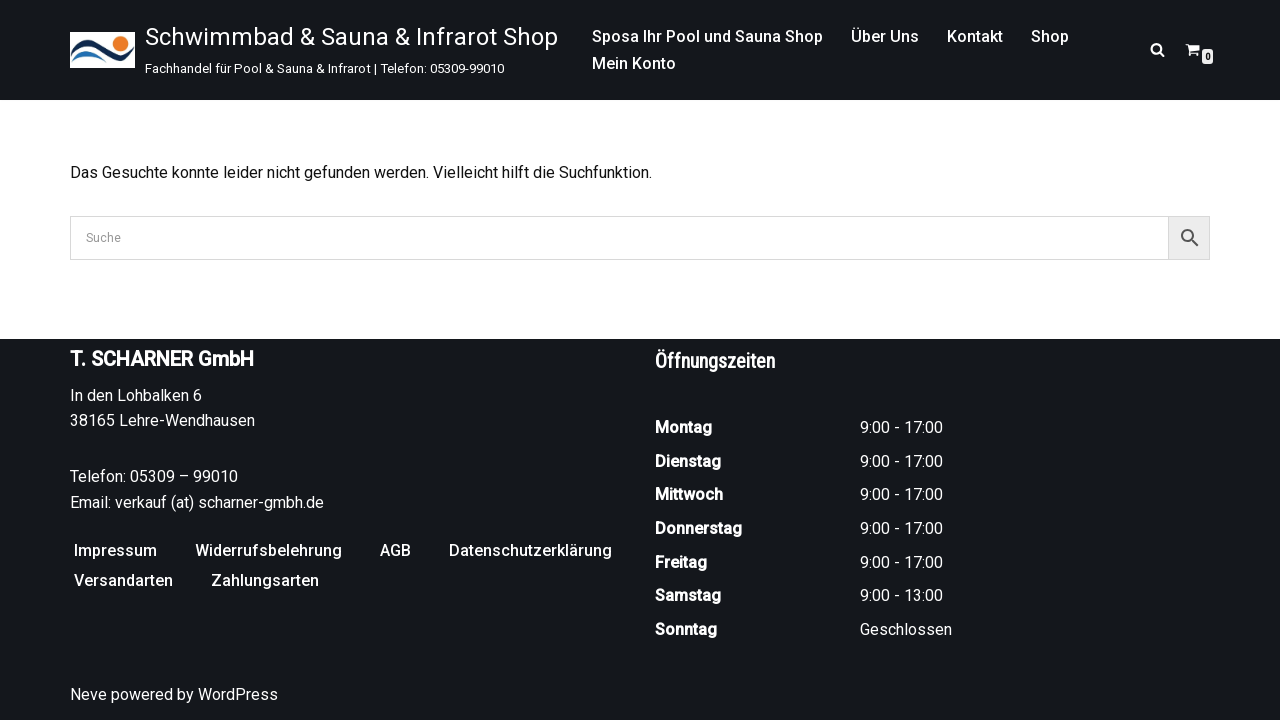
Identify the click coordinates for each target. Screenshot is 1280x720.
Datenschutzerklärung (530, 550)
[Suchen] (1157, 49)
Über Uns (885, 36)
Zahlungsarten (265, 580)
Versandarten (123, 580)
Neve (88, 694)
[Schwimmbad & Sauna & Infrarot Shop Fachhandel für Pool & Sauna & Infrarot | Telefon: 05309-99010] (314, 50)
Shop (1050, 36)
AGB (395, 550)
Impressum (115, 550)
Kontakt (975, 36)
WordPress (238, 694)
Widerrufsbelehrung (268, 550)
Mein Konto (634, 63)
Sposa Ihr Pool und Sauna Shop (707, 36)
